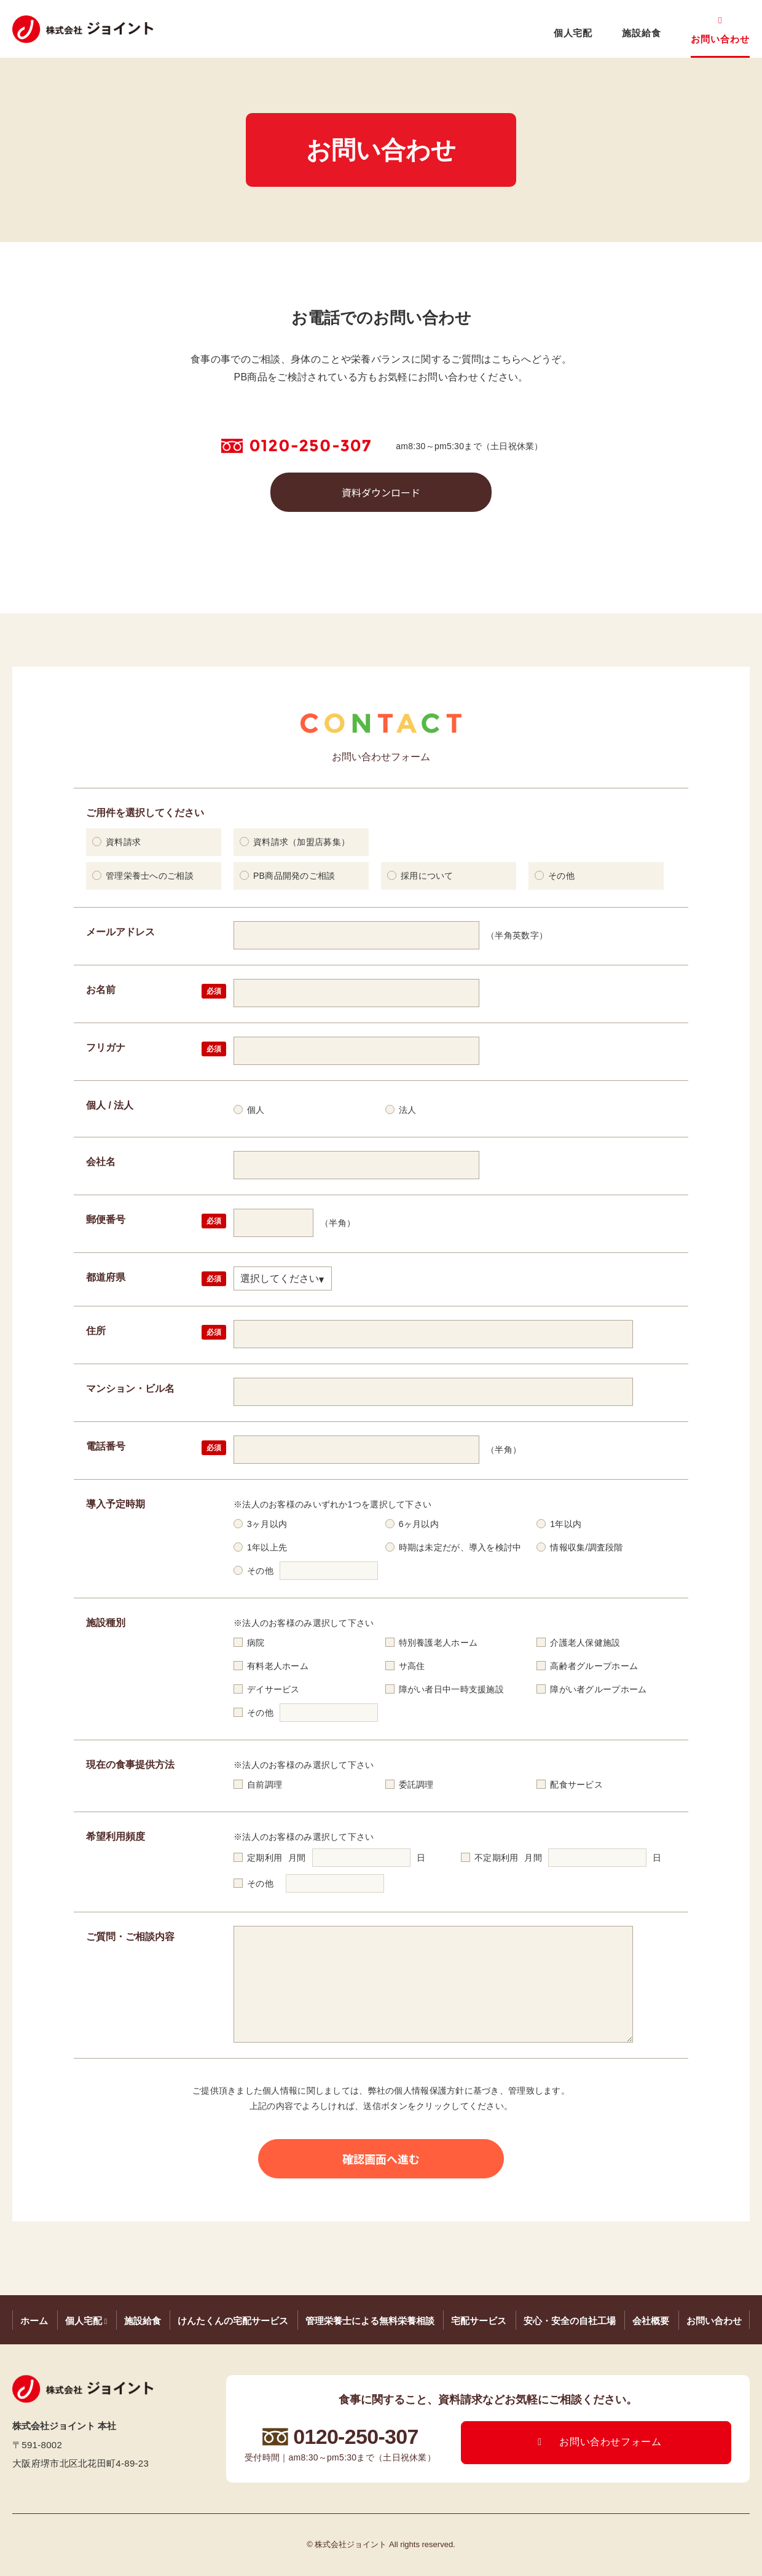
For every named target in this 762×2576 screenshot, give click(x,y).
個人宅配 (573, 33)
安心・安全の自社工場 (570, 2320)
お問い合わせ (720, 39)
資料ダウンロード (381, 492)
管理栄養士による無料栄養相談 (369, 2320)
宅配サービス (478, 2320)
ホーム (34, 2320)
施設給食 (641, 33)
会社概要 (650, 2320)
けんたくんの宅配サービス (233, 2320)
